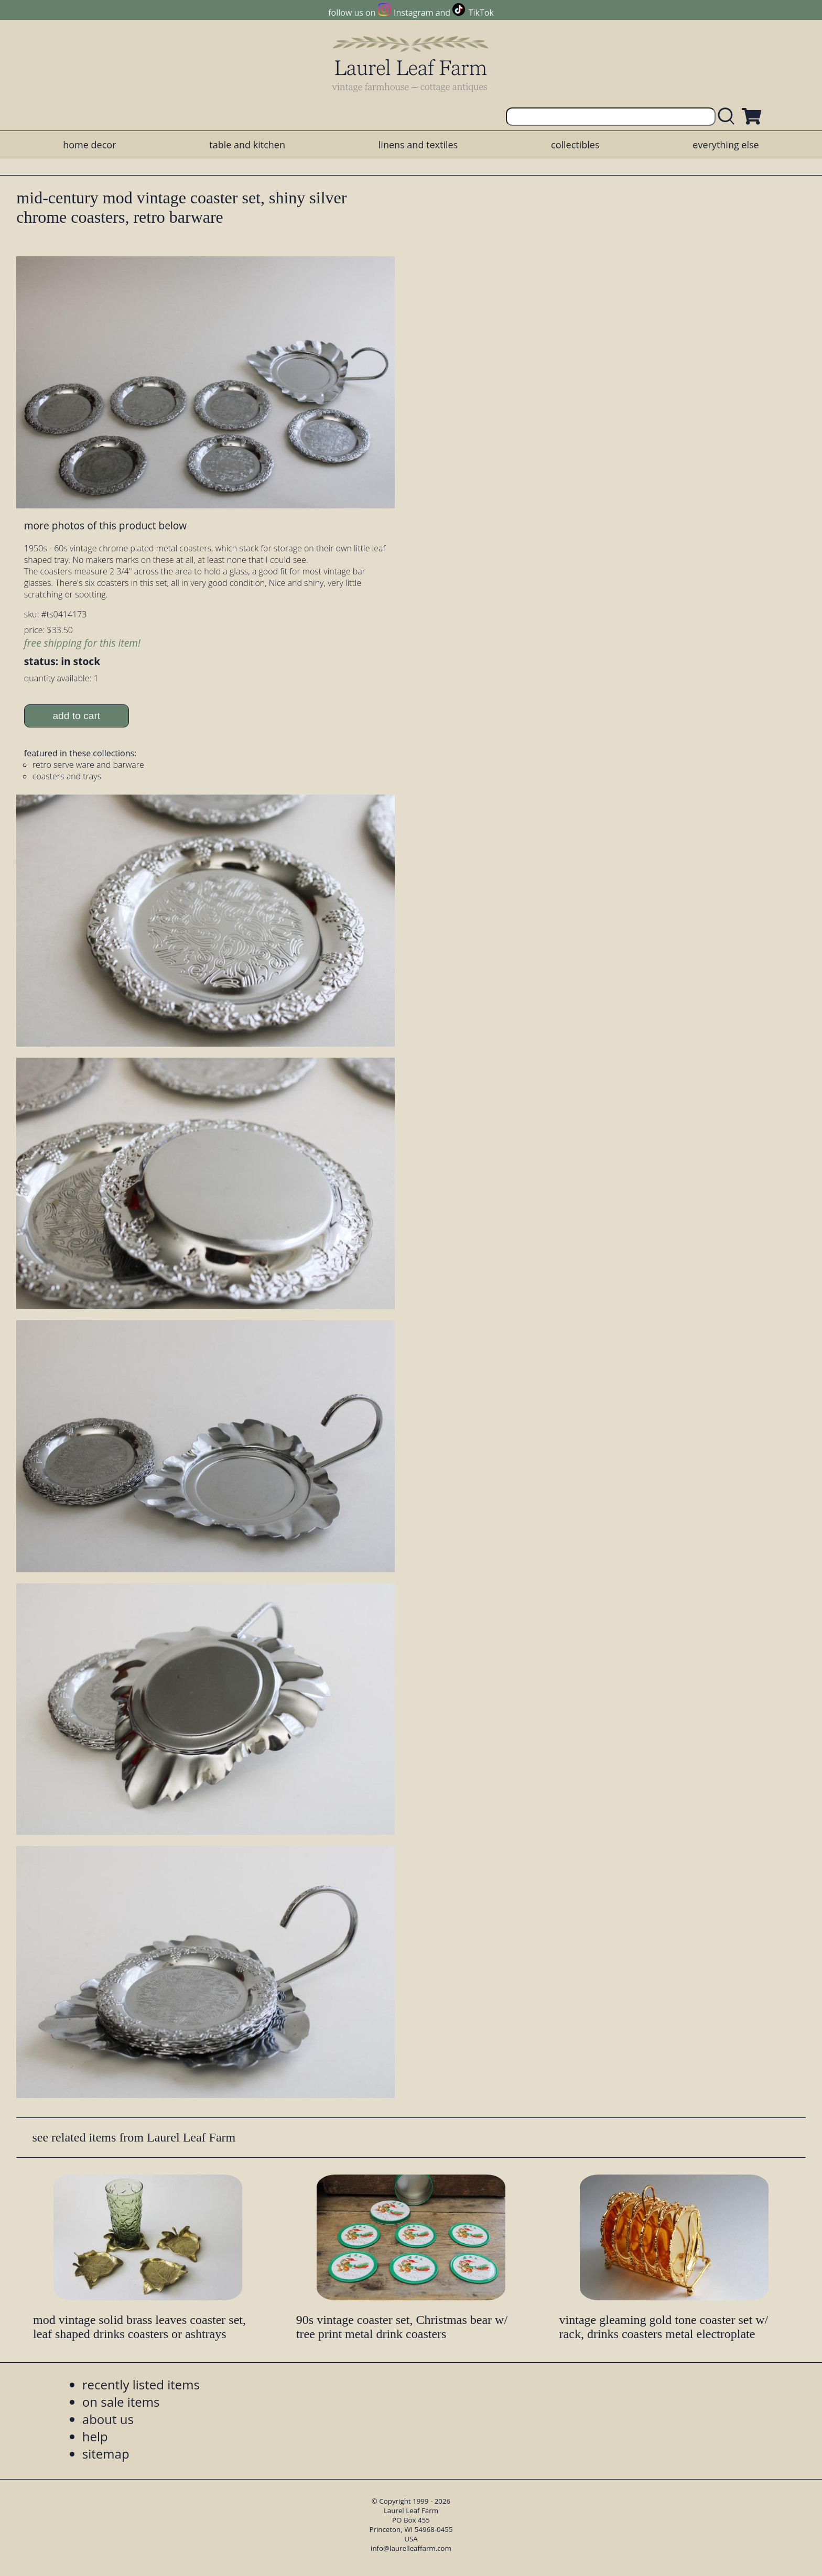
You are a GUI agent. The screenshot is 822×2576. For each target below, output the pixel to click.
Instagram (413, 12)
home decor (89, 144)
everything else (726, 144)
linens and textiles (418, 144)
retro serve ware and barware (88, 764)
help (95, 2436)
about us (108, 2419)
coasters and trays (67, 776)
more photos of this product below (105, 525)
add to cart (76, 715)
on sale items (121, 2401)
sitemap (105, 2453)
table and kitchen (247, 144)
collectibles (575, 144)
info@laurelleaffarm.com (411, 2548)
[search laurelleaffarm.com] (729, 116)
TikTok (481, 12)
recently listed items (141, 2384)
